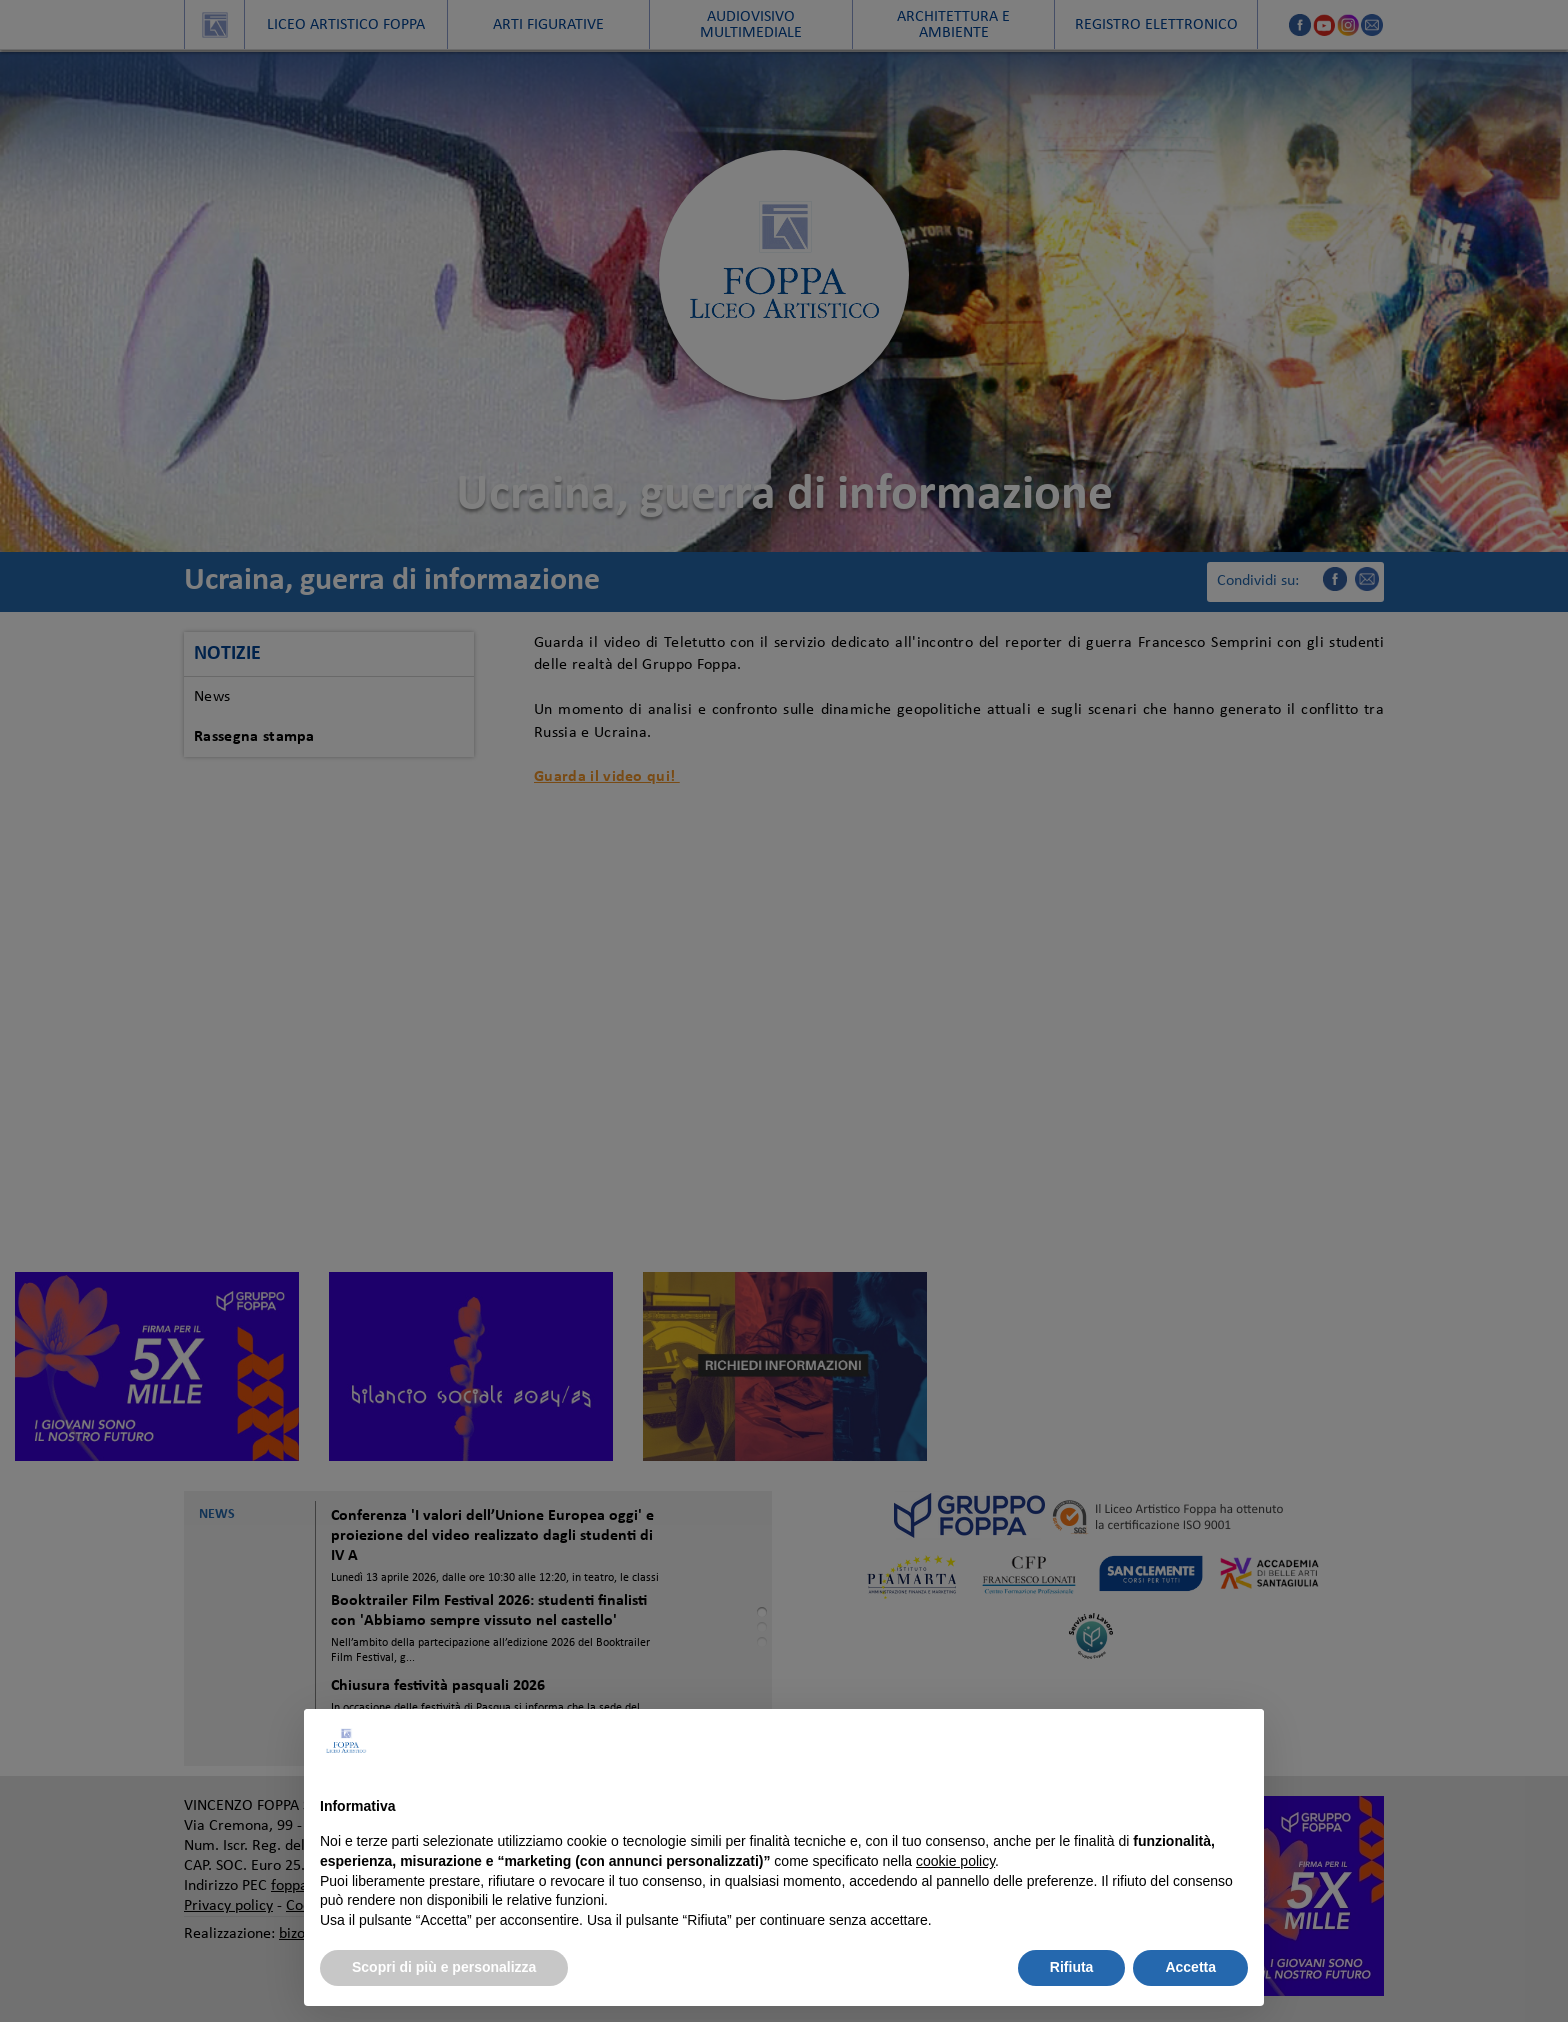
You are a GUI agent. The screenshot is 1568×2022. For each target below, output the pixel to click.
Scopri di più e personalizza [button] (444, 1967)
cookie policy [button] (955, 1861)
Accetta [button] (1190, 1967)
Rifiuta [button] (1072, 1967)
